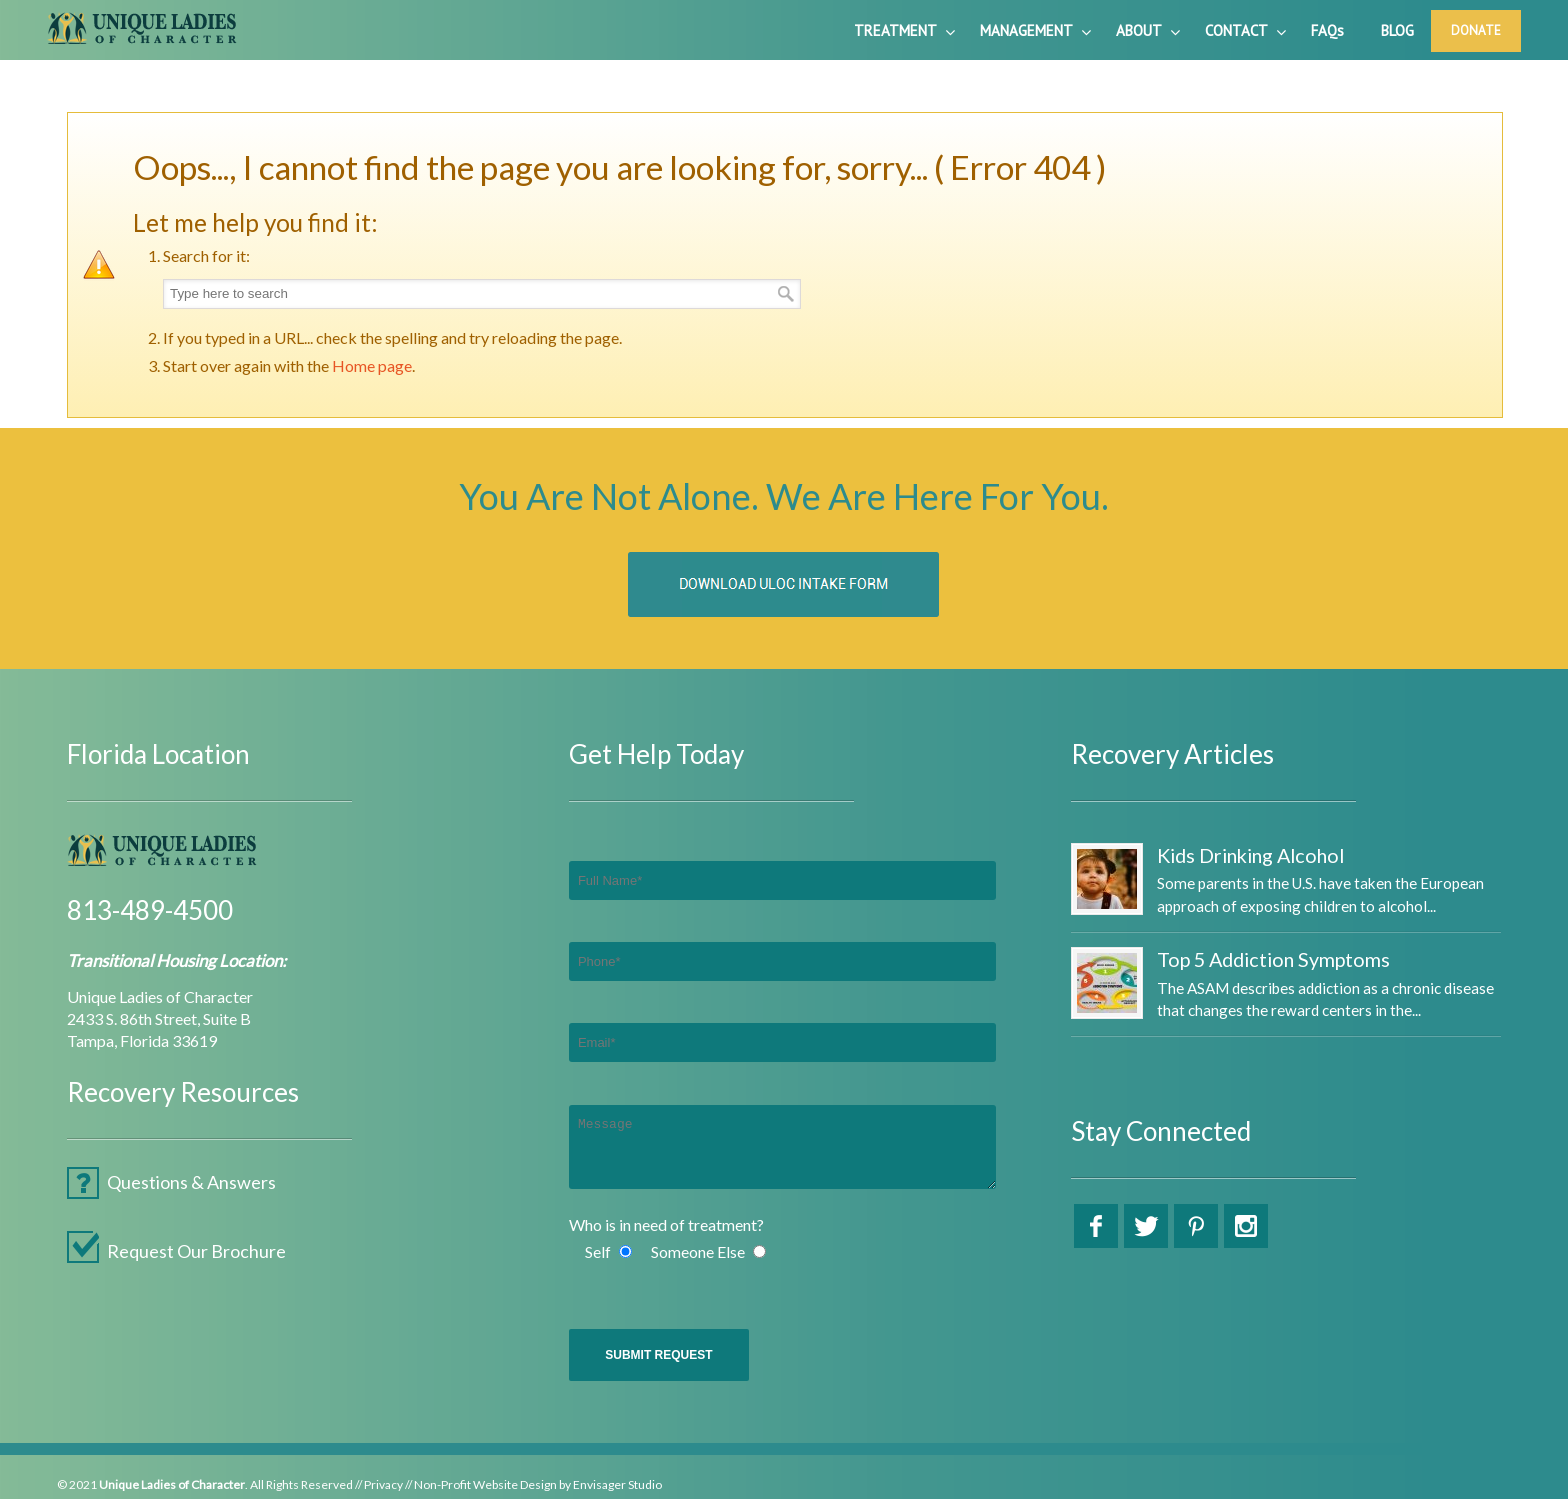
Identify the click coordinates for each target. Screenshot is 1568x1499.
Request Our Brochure (196, 1251)
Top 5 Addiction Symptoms (1273, 959)
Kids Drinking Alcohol (1250, 855)
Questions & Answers (191, 1182)
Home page (372, 365)
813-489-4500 (150, 910)
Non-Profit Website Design (485, 1484)
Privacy (383, 1484)
